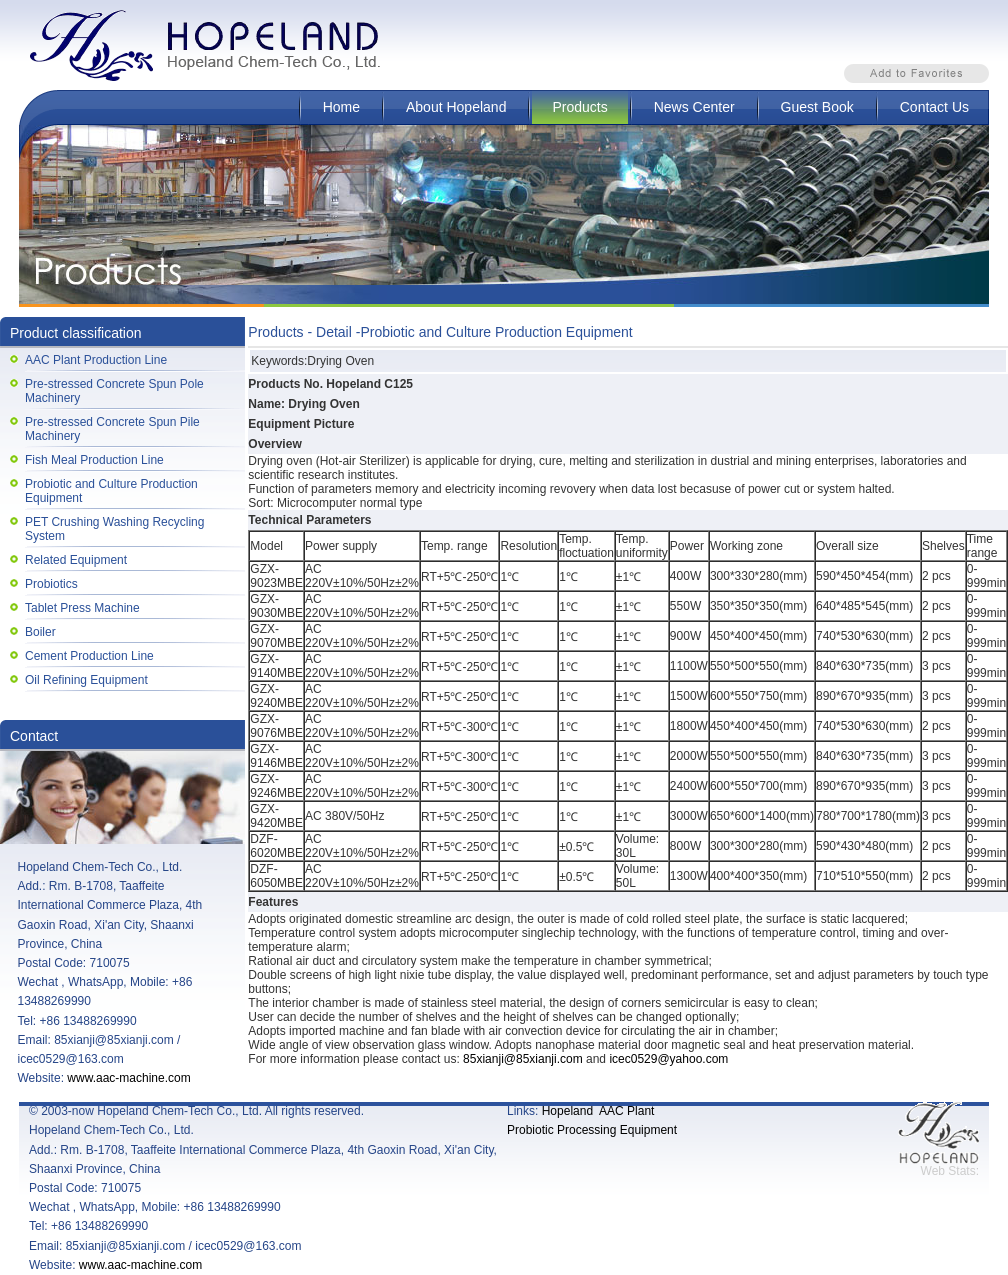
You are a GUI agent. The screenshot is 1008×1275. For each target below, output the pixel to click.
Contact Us (934, 107)
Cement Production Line (89, 656)
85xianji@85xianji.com (523, 1059)
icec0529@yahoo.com (668, 1059)
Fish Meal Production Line (94, 460)
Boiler (40, 632)
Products (579, 107)
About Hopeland (456, 107)
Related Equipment (76, 560)
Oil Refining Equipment (86, 680)
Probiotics (51, 584)
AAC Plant (626, 1111)
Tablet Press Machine (82, 608)
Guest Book (817, 107)
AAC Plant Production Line (96, 360)
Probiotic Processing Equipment (592, 1130)
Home (341, 107)
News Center (694, 107)
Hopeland (567, 1111)
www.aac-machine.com (128, 1078)
